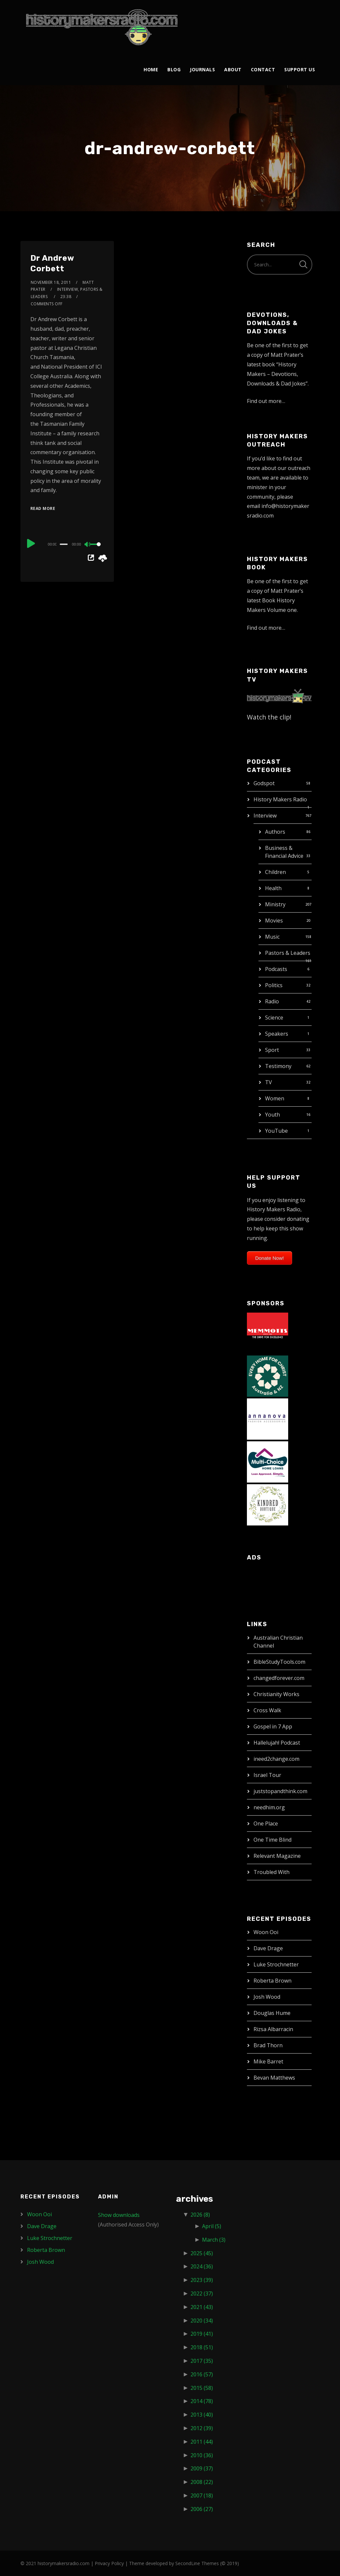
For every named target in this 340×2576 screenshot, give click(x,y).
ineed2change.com (276, 1758)
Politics (274, 985)
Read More (42, 508)
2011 (201, 2441)
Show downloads (119, 2215)
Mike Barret (268, 2061)
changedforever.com (279, 1678)
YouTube (276, 1130)
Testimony (278, 1066)
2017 (201, 2360)
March (213, 2239)
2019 (201, 2333)
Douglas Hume (272, 2013)
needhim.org (269, 1807)
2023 (201, 2280)
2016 (201, 2374)
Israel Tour (267, 1775)
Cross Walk (267, 1710)
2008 (201, 2482)
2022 (201, 2293)
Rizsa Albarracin (273, 2029)
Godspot (264, 783)
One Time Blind (272, 1839)
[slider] (64, 544)
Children (275, 872)
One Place (266, 1823)
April (211, 2226)
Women (274, 1098)
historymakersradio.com (63, 2563)
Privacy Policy (109, 2563)
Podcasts (276, 969)
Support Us (299, 69)
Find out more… (266, 401)
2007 (201, 2495)
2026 (200, 2214)
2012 (201, 2428)
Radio (272, 1001)
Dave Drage (268, 1948)
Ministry (275, 904)
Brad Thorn (268, 2045)
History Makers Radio (280, 799)
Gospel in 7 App (273, 1726)
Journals (202, 69)
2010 (201, 2455)
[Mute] (88, 545)
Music (272, 936)
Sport (272, 1050)
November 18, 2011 (51, 282)
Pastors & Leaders (287, 952)
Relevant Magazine (277, 1855)
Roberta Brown (272, 1980)
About (233, 69)
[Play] (31, 543)
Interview (265, 815)
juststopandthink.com (280, 1791)
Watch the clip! (269, 717)
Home (151, 69)
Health (273, 888)
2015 (201, 2388)
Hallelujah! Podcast (277, 1742)
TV (268, 1082)
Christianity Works (276, 1694)
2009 (201, 2468)
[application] (67, 544)
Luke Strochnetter (276, 1964)
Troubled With (271, 1872)
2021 (201, 2307)
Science (274, 1017)
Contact (263, 69)
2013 (201, 2414)
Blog (174, 69)
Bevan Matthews (274, 2077)
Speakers (276, 1033)
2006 (201, 2509)
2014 (201, 2401)
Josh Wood (267, 1996)
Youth (272, 1114)
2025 (201, 2253)
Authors (275, 831)
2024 (201, 2266)
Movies (274, 920)
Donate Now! (269, 1258)
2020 (201, 2320)
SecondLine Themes (197, 2563)
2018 (201, 2347)
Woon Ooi (266, 1932)
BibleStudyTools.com (279, 1661)
